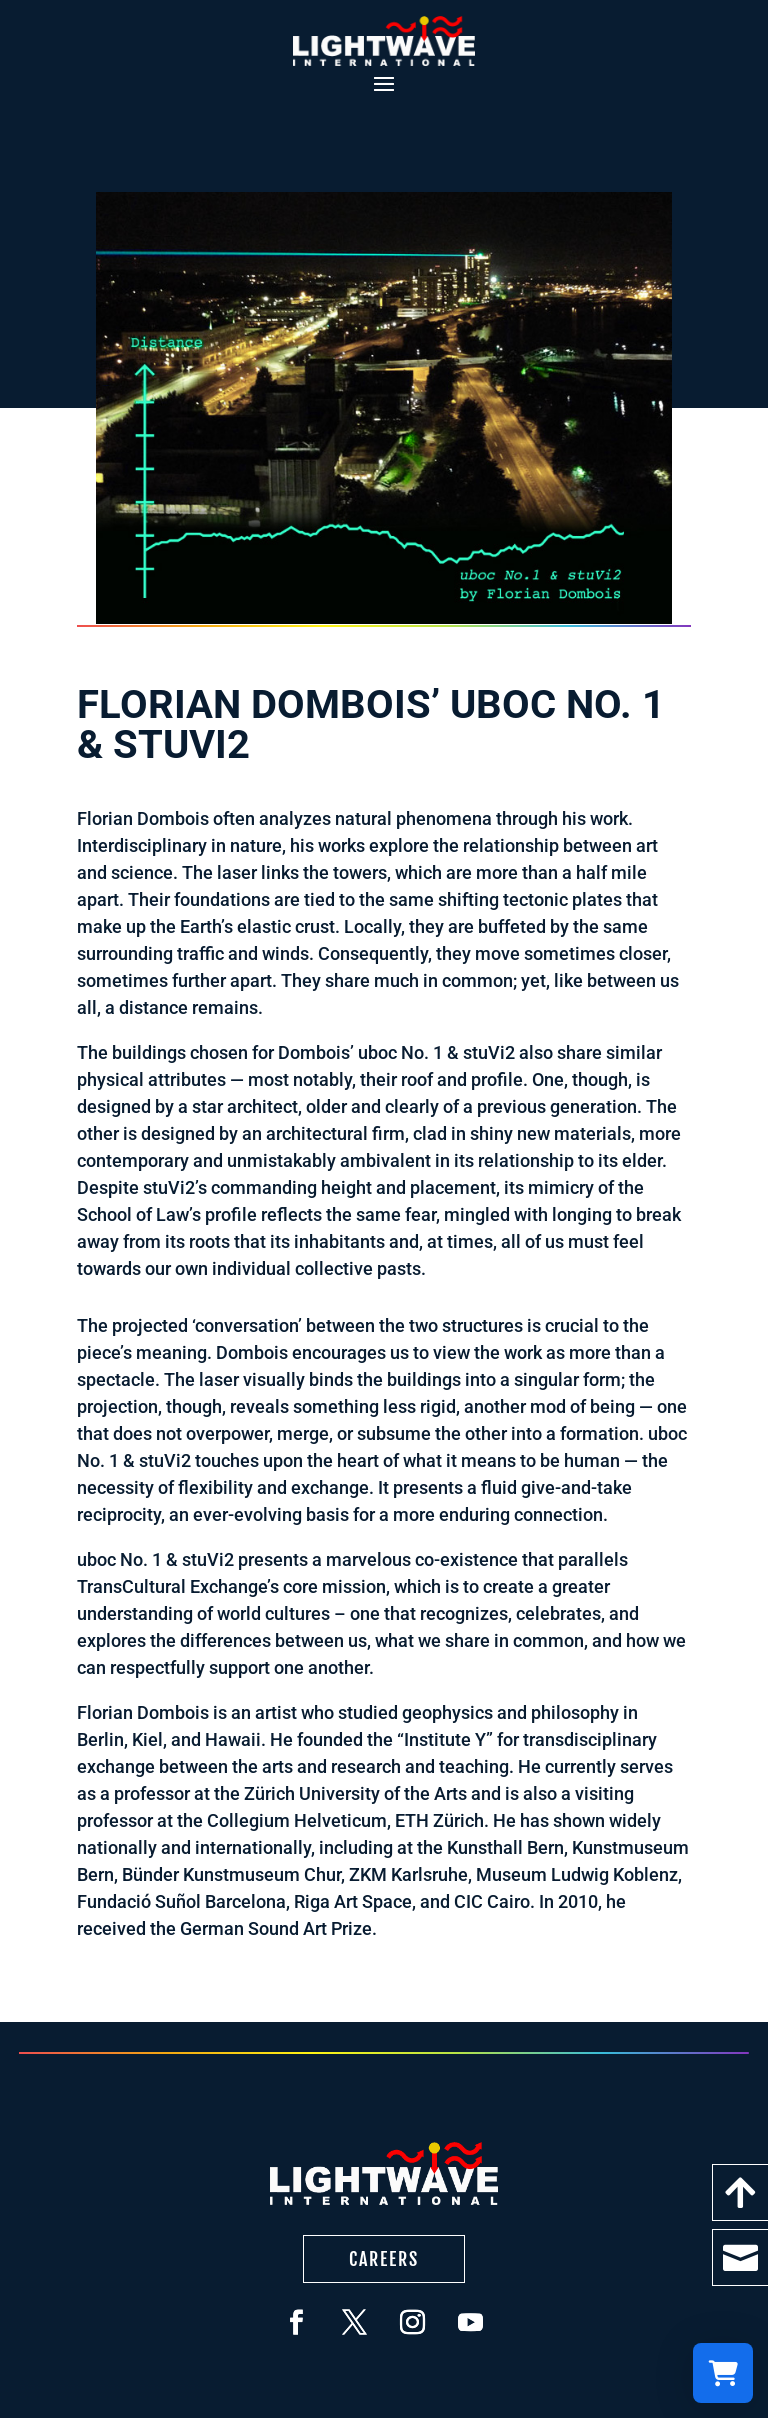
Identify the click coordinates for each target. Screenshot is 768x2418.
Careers (384, 2259)
